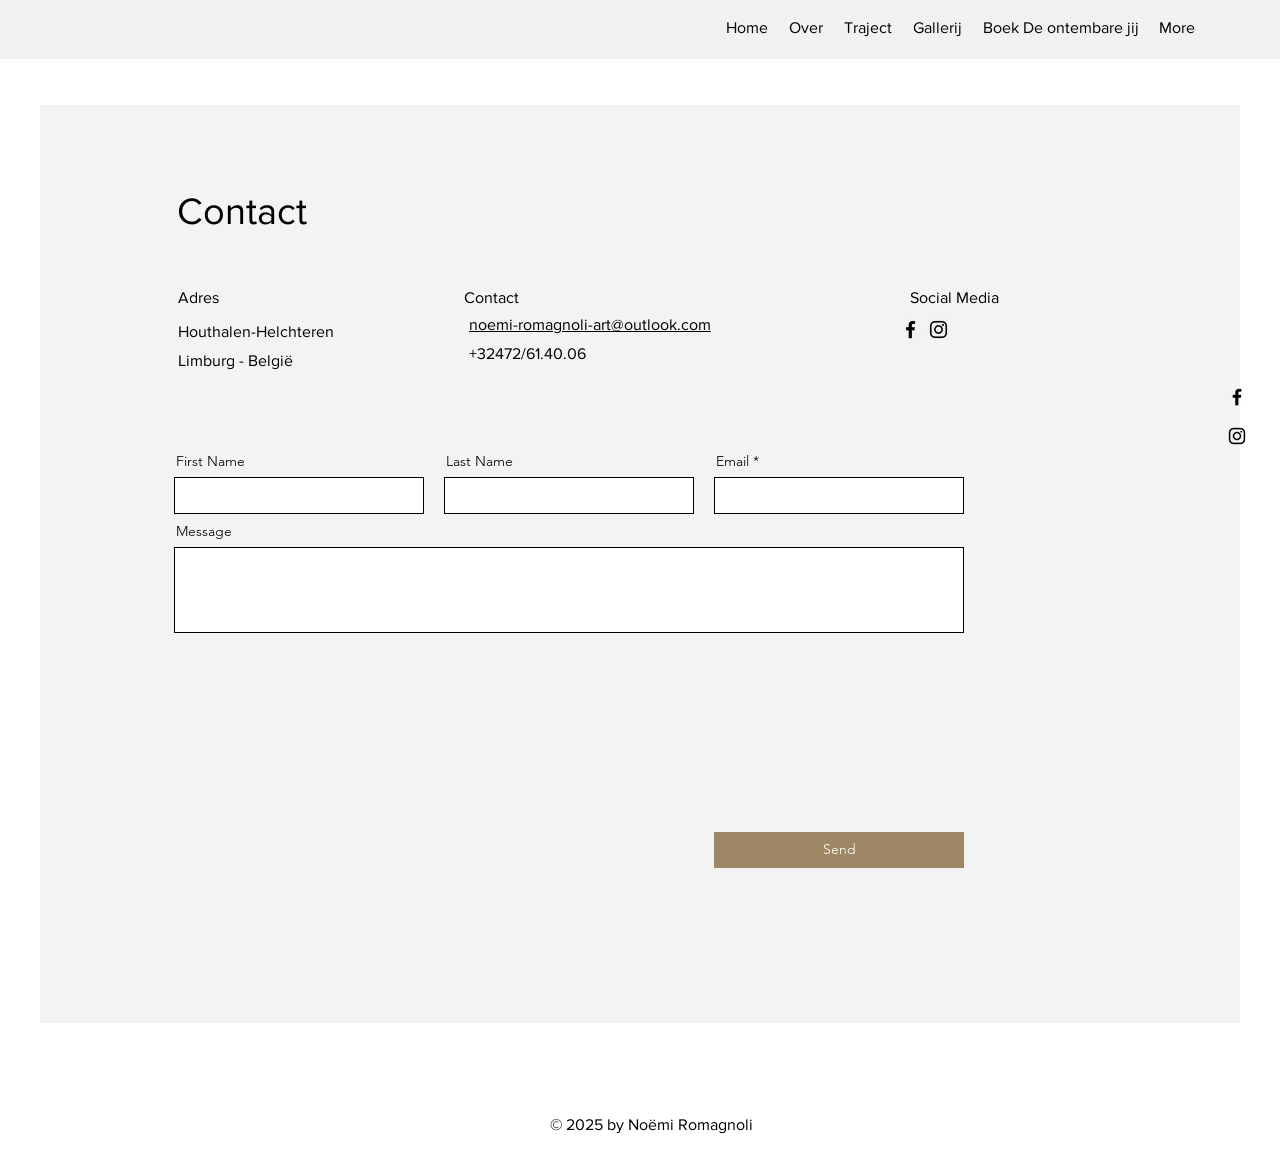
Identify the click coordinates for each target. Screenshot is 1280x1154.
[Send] (839, 850)
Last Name (479, 461)
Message (204, 531)
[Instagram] (938, 329)
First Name (210, 461)
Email (732, 461)
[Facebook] (910, 329)
